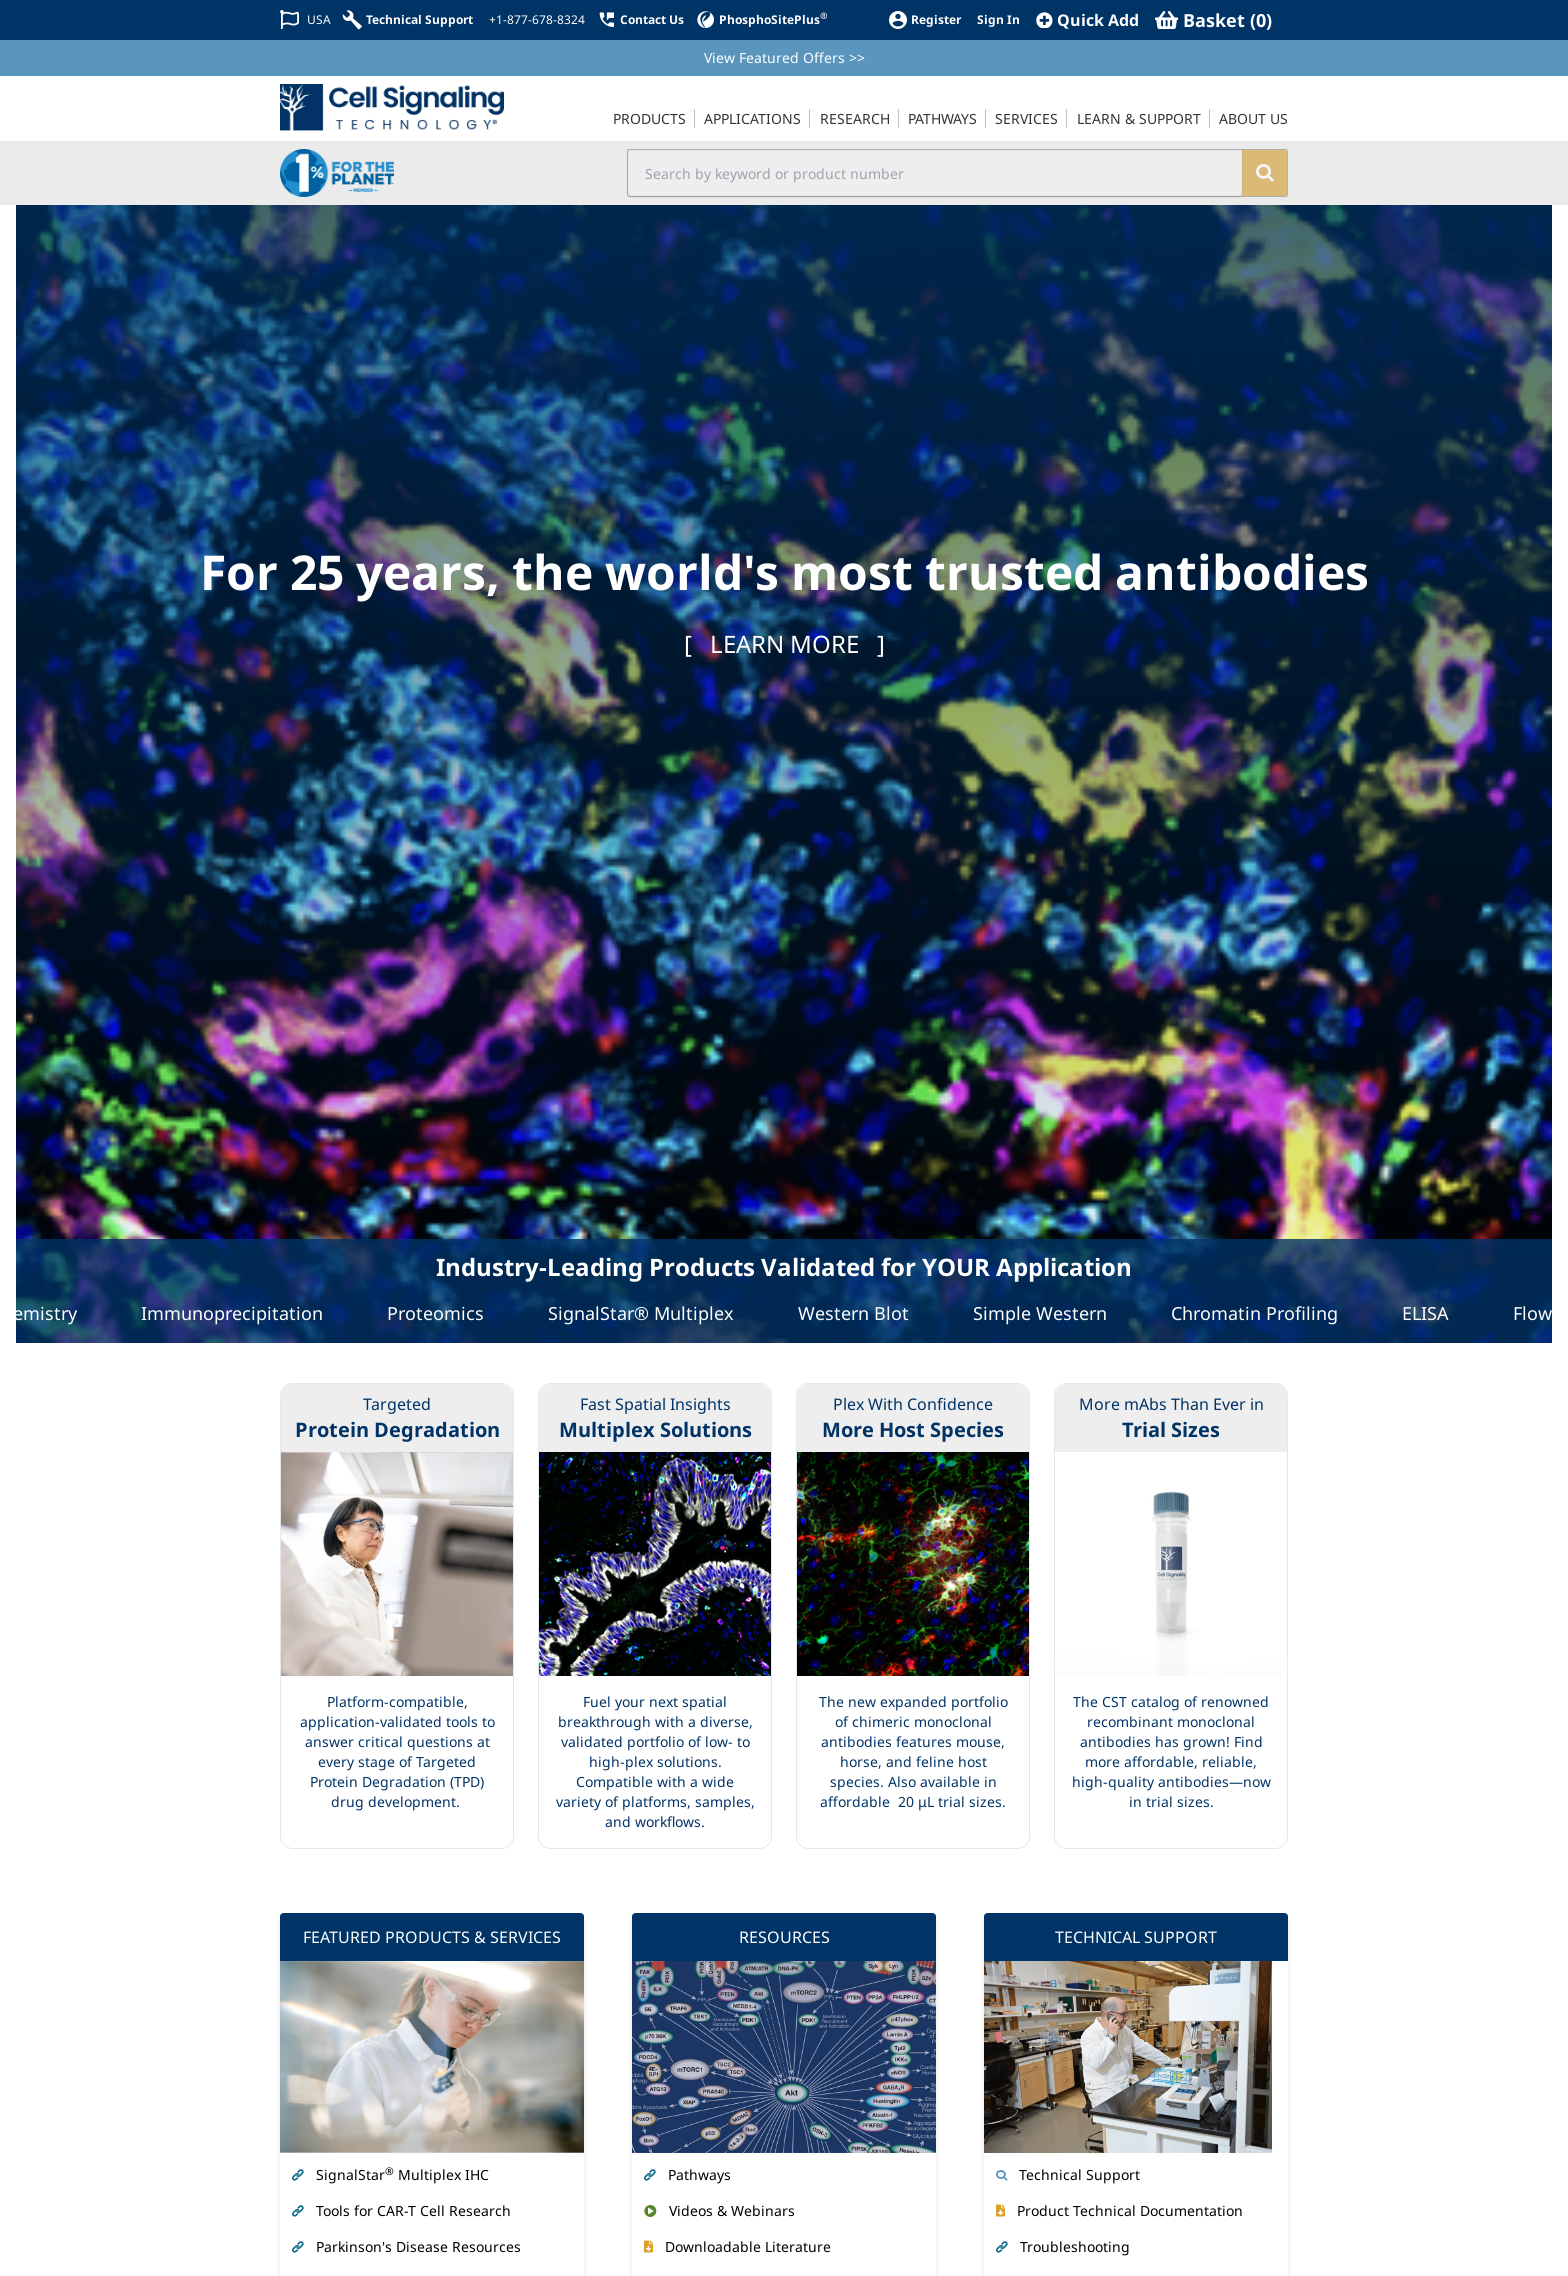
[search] (1264, 173)
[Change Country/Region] (305, 19)
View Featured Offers (784, 57)
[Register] (924, 19)
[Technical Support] (408, 19)
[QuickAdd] (1087, 20)
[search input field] (935, 173)
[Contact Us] (640, 19)
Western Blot (863, 1313)
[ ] (784, 643)
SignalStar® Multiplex (651, 1313)
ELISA (1435, 1313)
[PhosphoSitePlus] (761, 19)
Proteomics (445, 1313)
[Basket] (1213, 20)
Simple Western (1050, 1313)
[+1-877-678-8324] (535, 20)
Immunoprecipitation (242, 1313)
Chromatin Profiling (1264, 1313)
